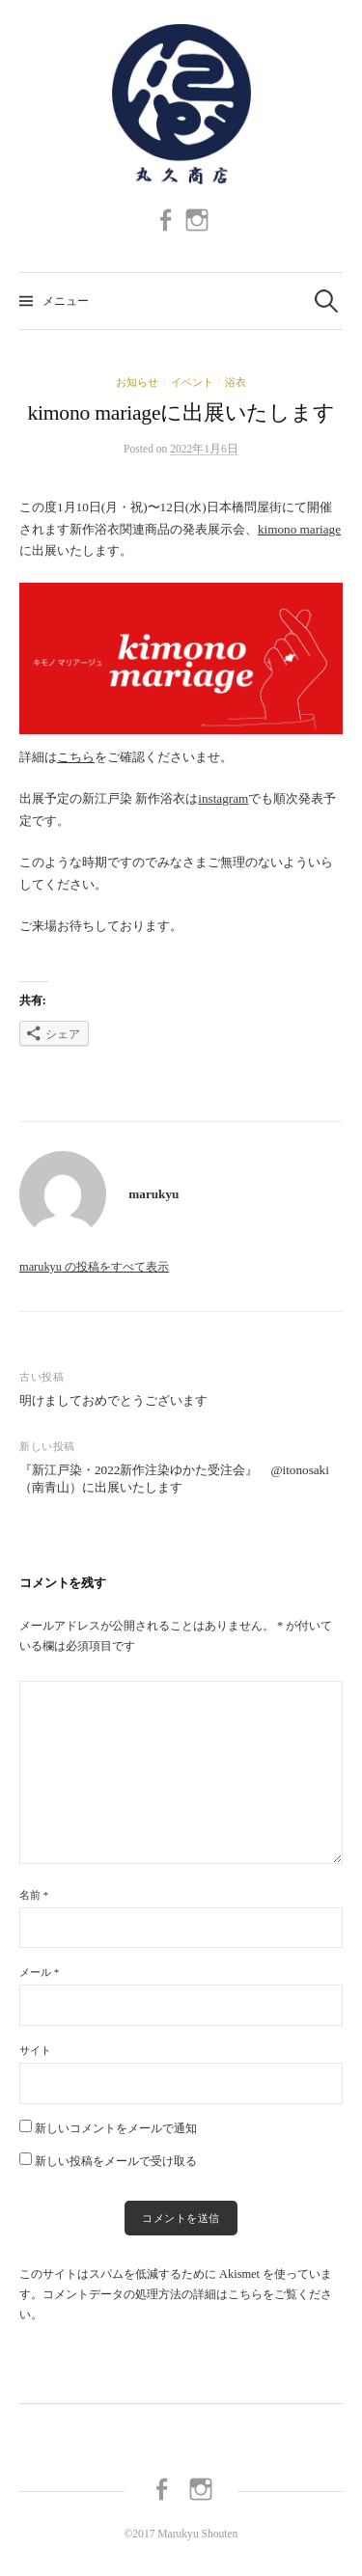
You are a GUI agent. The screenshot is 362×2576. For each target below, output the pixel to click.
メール (39, 1972)
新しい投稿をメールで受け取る (116, 2161)
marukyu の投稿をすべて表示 (94, 1267)
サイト (35, 2050)
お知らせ (137, 382)
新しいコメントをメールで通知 (116, 2128)
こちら (76, 757)
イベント (192, 382)
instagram (223, 798)
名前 (33, 1895)
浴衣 (235, 382)
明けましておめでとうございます (113, 1400)
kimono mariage (299, 529)
